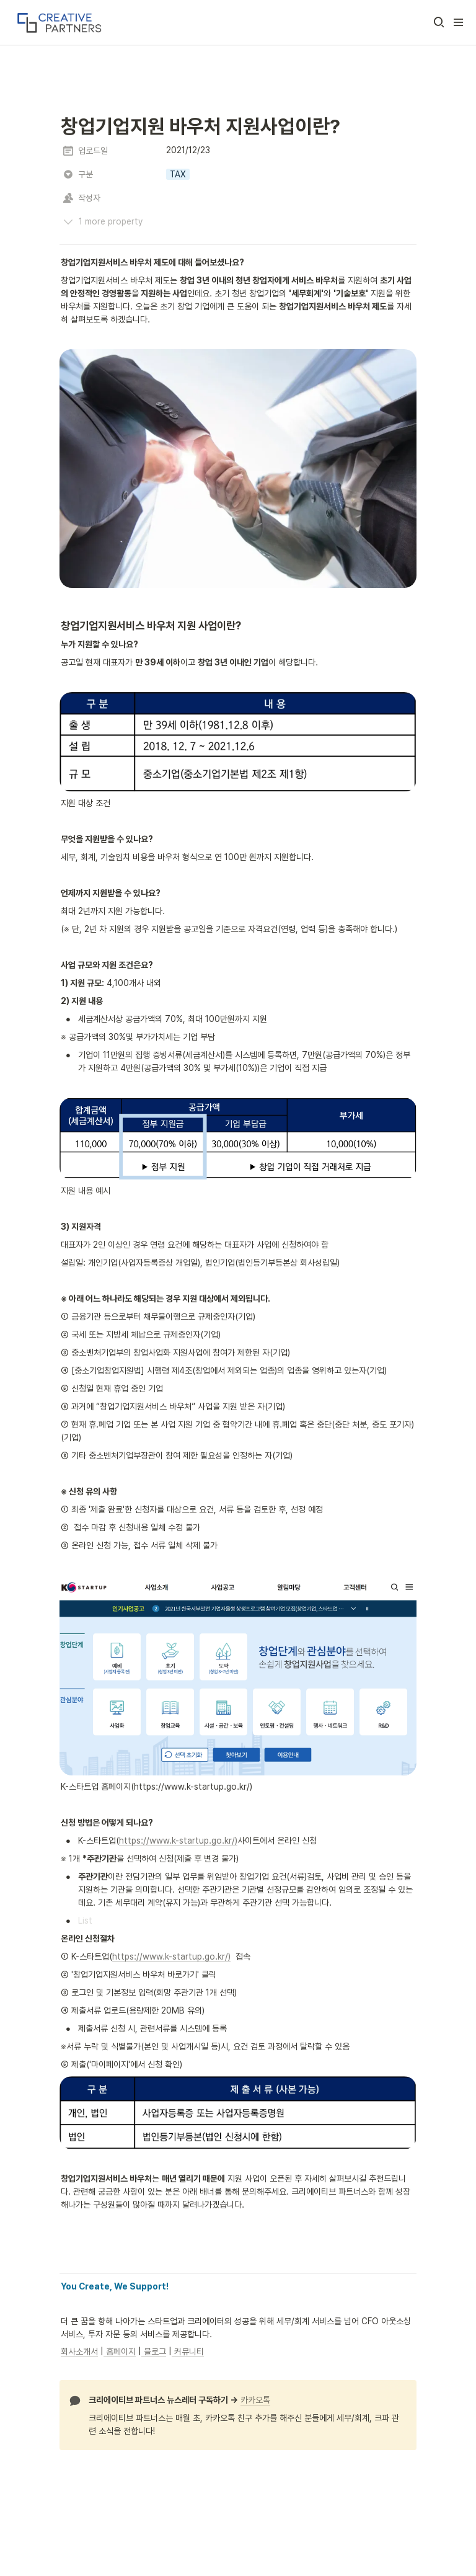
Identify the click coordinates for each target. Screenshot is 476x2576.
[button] (438, 22)
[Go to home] (57, 22)
